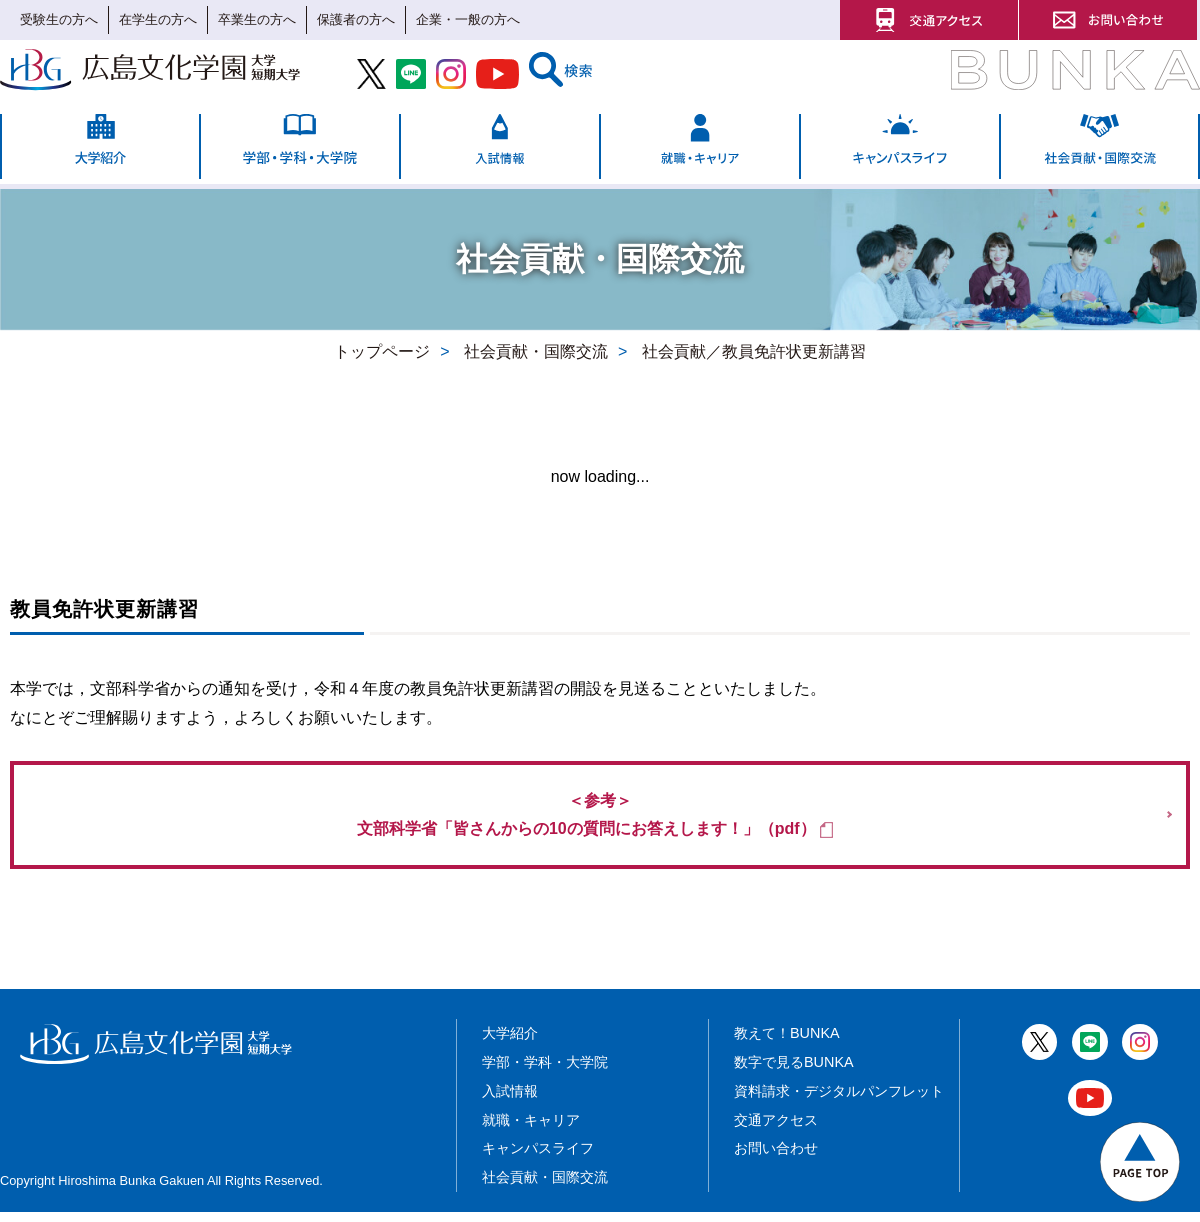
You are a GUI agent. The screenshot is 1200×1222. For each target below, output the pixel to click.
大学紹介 (510, 1043)
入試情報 (510, 1100)
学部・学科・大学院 (545, 1072)
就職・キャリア (531, 1129)
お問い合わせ (776, 1158)
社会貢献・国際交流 (545, 1187)
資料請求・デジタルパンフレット (839, 1100)
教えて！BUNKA (787, 1043)
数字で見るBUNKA (794, 1072)
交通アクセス (776, 1129)
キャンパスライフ (538, 1158)
